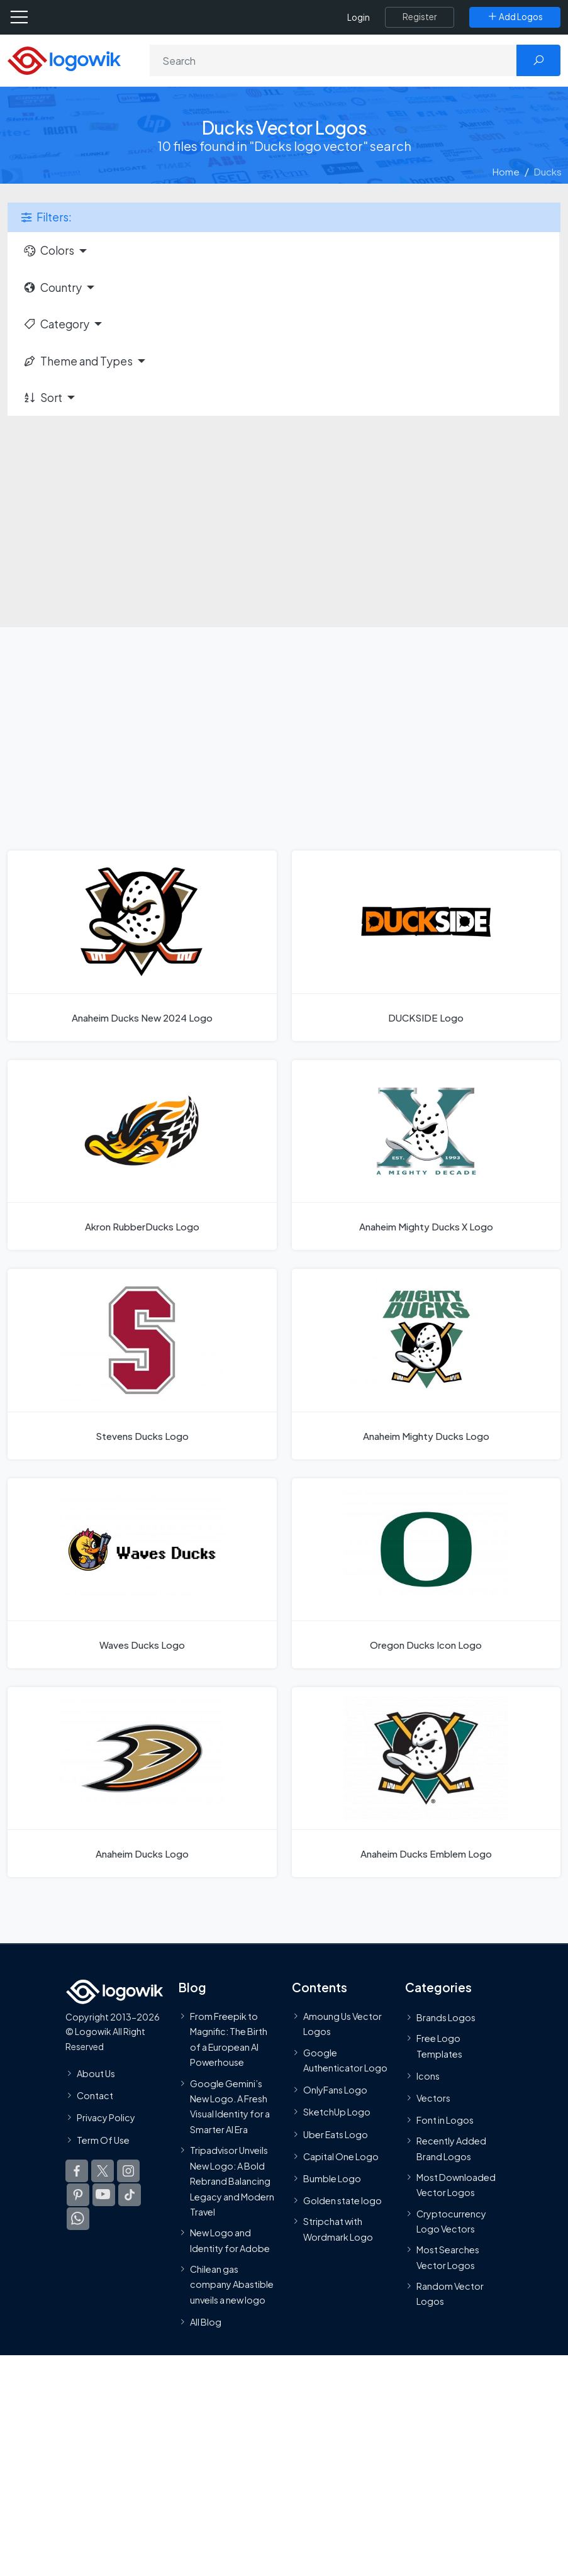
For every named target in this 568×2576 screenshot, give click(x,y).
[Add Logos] (514, 17)
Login (358, 17)
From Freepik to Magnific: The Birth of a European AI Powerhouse (228, 2039)
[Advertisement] (284, 514)
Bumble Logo (332, 2178)
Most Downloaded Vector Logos (456, 2185)
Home (506, 171)
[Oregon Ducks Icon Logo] (426, 1573)
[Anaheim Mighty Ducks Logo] (426, 1364)
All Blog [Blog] (205, 2322)
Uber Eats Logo (335, 2134)
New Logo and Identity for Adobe (230, 2241)
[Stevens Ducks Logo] (142, 1364)
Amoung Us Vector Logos (342, 2023)
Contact (95, 2095)
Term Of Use (103, 2140)
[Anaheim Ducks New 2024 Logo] (142, 945)
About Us (96, 2073)
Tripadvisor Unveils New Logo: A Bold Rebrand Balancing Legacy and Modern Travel (232, 2180)
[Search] (333, 60)
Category (56, 324)
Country (52, 287)
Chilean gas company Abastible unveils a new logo (232, 2284)
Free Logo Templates (439, 2045)
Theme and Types (78, 361)
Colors (48, 250)
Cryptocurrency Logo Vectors (451, 2221)
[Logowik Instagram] (128, 2171)
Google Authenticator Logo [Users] (345, 2060)
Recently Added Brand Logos (451, 2149)
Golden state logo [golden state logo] (342, 2200)
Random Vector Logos (450, 2293)
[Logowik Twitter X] (102, 2171)
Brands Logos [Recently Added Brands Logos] (446, 2017)
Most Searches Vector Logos (447, 2257)
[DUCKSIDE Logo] (426, 945)
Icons (428, 2076)
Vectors (433, 2098)
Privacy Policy (106, 2118)
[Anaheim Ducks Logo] (142, 1782)
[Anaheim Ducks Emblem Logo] (426, 1782)
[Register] (419, 17)
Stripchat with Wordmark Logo (338, 2229)
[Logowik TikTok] (129, 2194)
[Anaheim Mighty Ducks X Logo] (426, 1155)
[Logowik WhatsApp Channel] (78, 2218)
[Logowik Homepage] (64, 59)
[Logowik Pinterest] (78, 2194)
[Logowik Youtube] (103, 2194)
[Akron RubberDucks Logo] (142, 1155)
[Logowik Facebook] (76, 2171)
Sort (42, 397)
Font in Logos (445, 2120)
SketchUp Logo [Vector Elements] (336, 2112)
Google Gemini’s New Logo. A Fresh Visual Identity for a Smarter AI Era (230, 2106)
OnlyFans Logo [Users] (335, 2089)
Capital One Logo (341, 2156)
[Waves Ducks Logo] (142, 1573)
